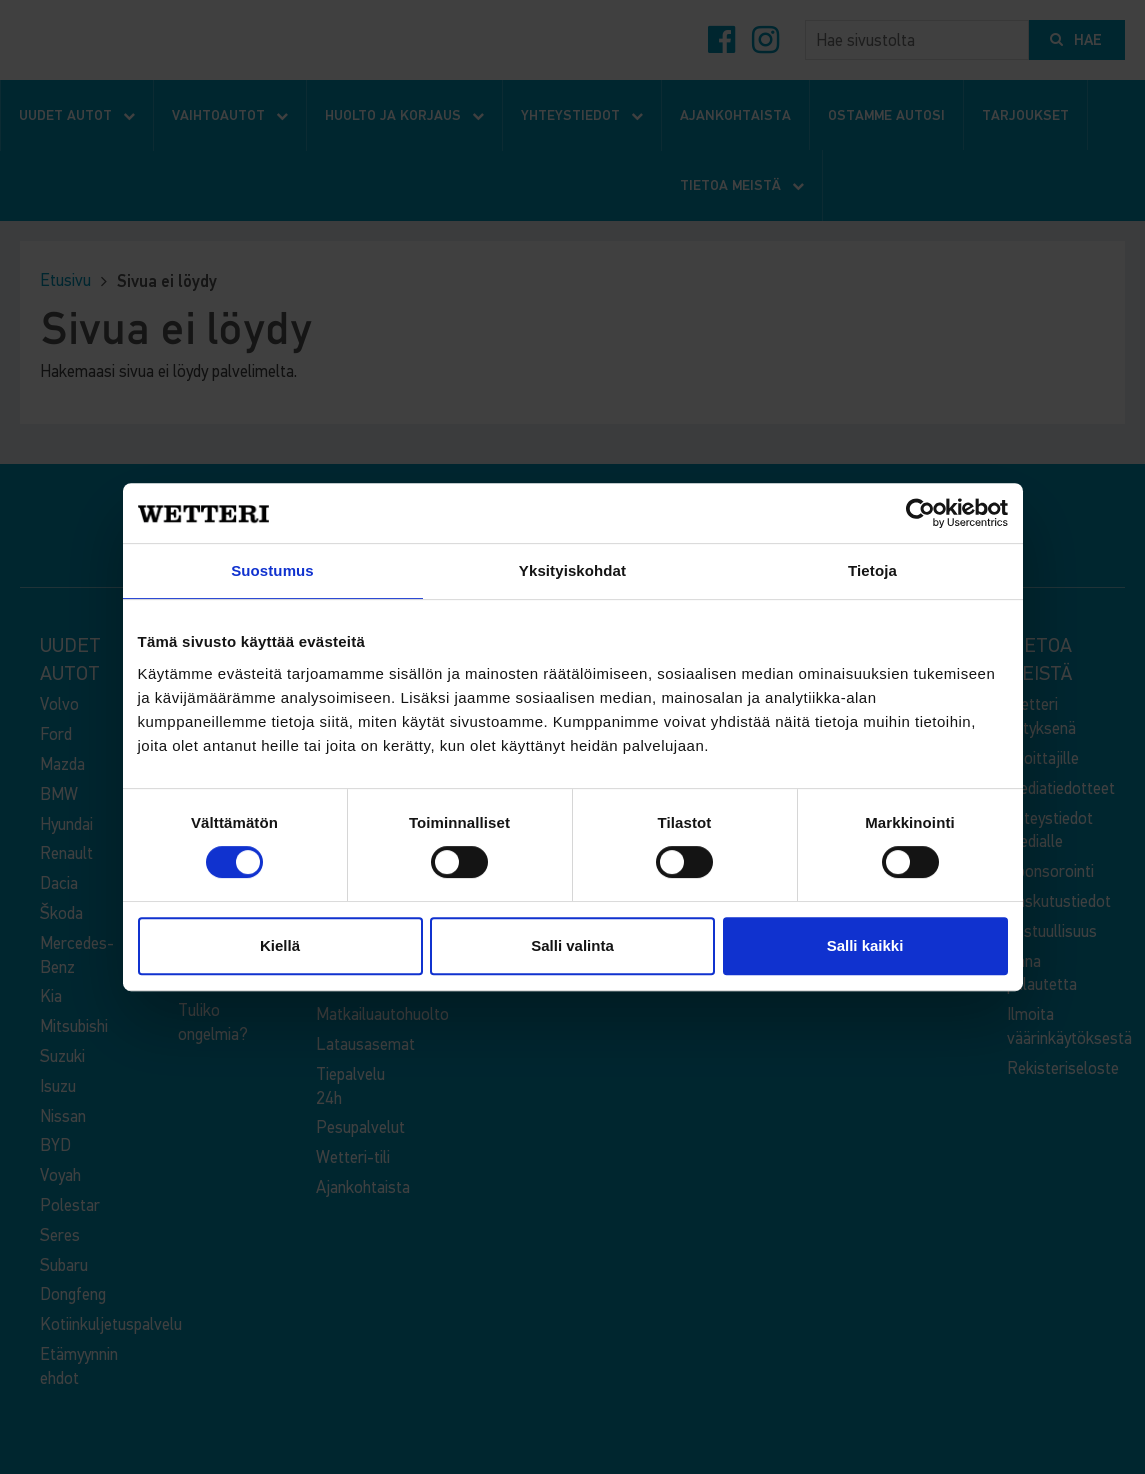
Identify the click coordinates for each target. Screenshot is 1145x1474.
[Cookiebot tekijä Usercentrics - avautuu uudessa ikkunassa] (920, 513)
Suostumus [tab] (272, 570)
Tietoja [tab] (872, 570)
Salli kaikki (865, 945)
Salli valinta (572, 945)
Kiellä (280, 945)
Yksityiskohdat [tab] (572, 570)
